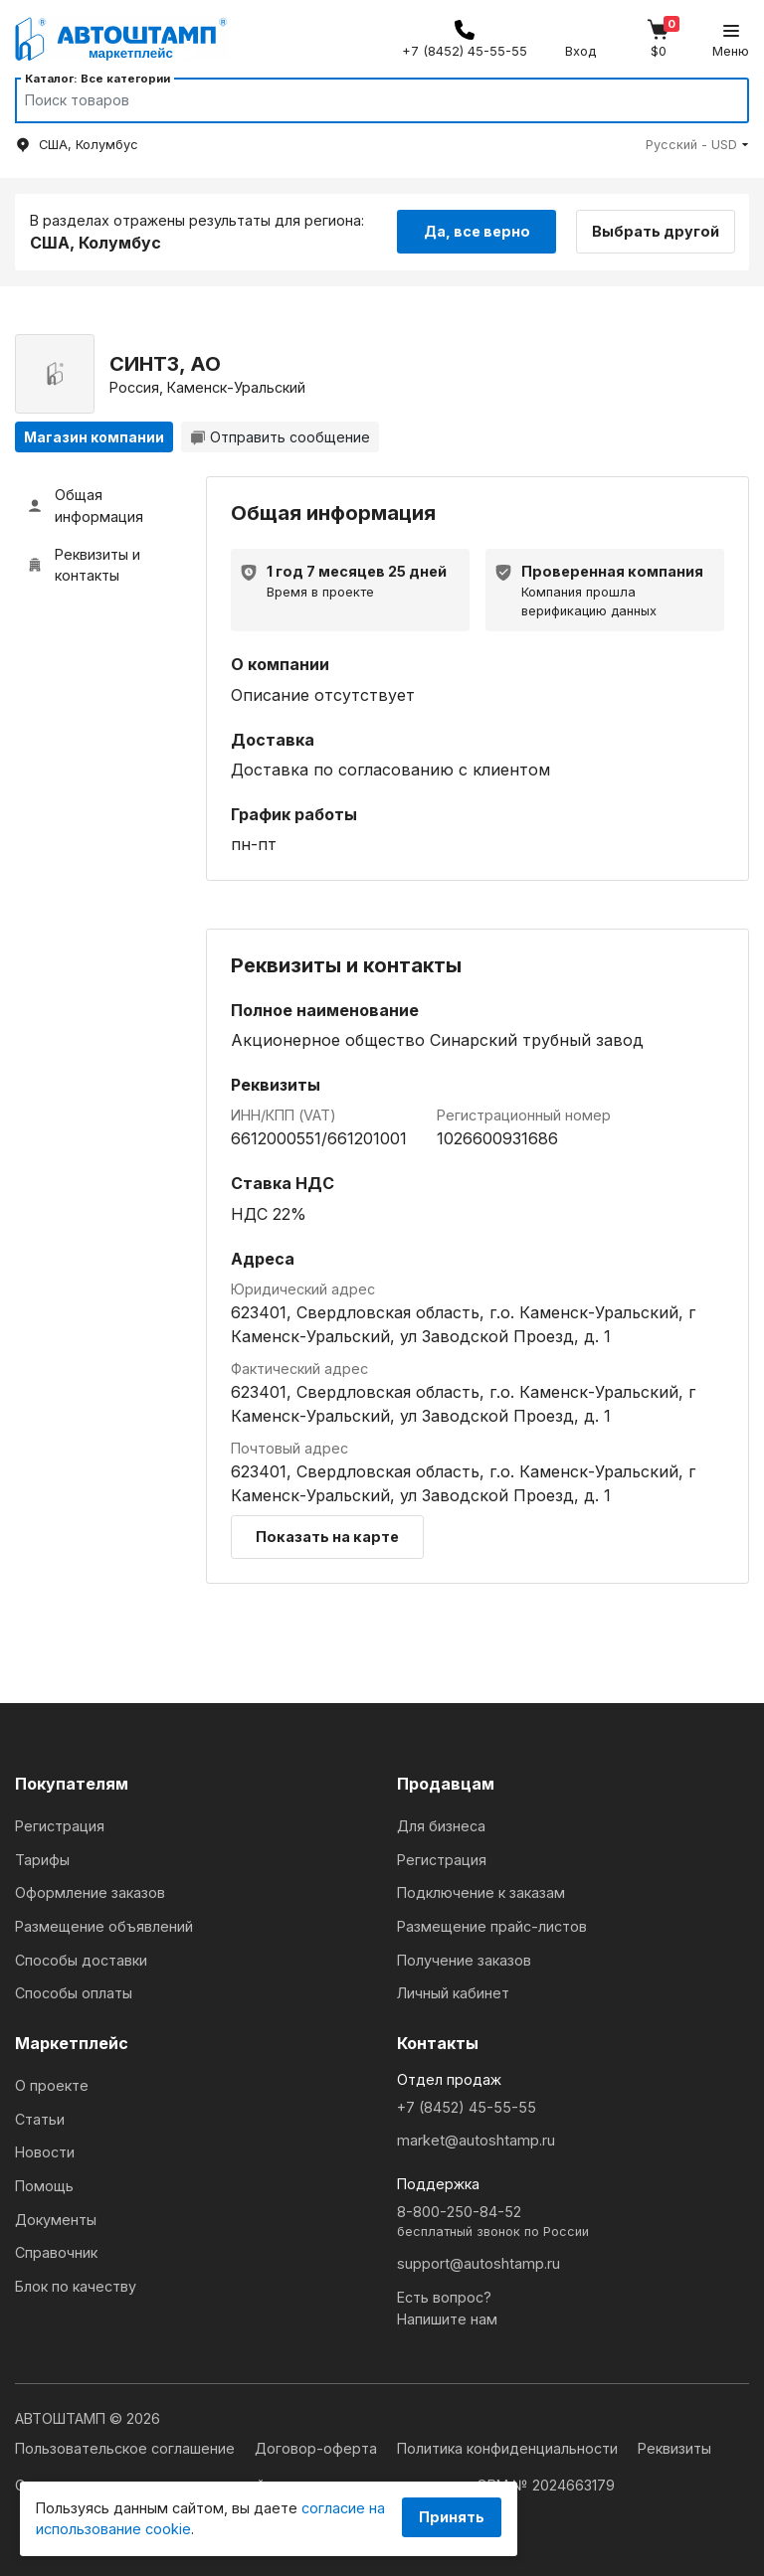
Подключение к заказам (481, 1892)
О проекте (52, 2085)
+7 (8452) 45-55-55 (466, 2107)
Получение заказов (464, 1960)
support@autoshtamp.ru (478, 2263)
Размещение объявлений (104, 1926)
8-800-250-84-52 (573, 2222)
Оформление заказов (90, 1892)
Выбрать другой (656, 231)
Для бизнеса (441, 1825)
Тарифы (42, 1859)
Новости (45, 2152)
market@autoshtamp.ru (476, 2140)
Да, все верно (477, 231)
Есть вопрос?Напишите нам (447, 2308)
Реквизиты (674, 2448)
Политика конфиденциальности (509, 2448)
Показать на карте (327, 1536)
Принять (451, 2516)
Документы (55, 2219)
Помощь (44, 2185)
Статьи (40, 2119)
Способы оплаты (73, 1992)
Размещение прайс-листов (492, 1926)
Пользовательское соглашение (127, 2448)
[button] (697, 144)
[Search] (363, 100)
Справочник (56, 2252)
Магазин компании (94, 437)
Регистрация (59, 1825)
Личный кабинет (453, 1992)
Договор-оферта (318, 2448)
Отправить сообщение (280, 437)
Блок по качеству (75, 2286)
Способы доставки (81, 1960)
